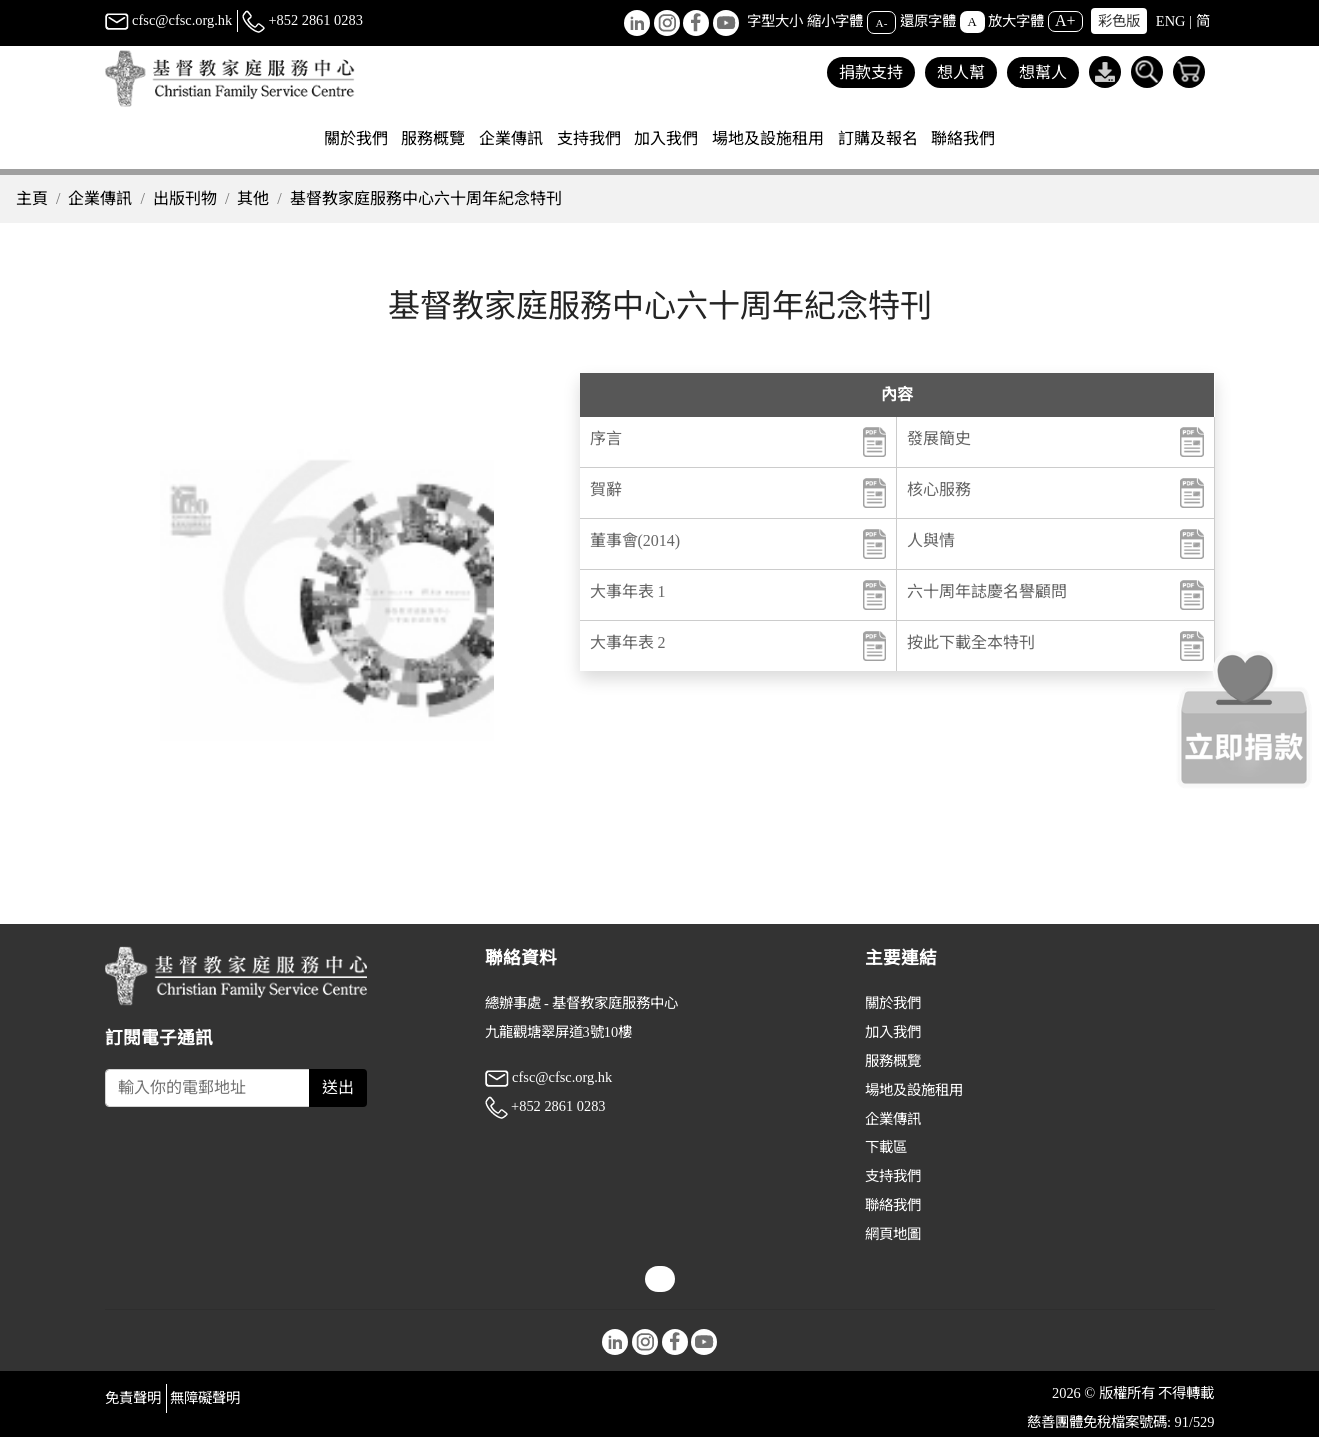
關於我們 (893, 1003)
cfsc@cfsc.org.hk (169, 20)
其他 (253, 198)
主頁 (32, 198)
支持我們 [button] (589, 138)
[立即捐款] (1244, 719)
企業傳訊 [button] (511, 138)
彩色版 (1119, 21)
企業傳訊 (100, 198)
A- (882, 22)
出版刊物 (185, 198)
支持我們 (893, 1176)
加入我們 (893, 1032)
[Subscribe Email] (208, 1088)
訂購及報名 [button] (878, 138)
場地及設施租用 (914, 1090)
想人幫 (961, 72)
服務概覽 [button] (433, 138)
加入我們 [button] (666, 138)
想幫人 (1043, 72)
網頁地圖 (893, 1234)
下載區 (886, 1147)
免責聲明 (133, 1398)
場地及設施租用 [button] (768, 138)
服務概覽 (893, 1061)
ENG (1171, 21)
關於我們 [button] (356, 138)
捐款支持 (871, 72)
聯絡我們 (963, 138)
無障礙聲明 (205, 1398)
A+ (1065, 20)
